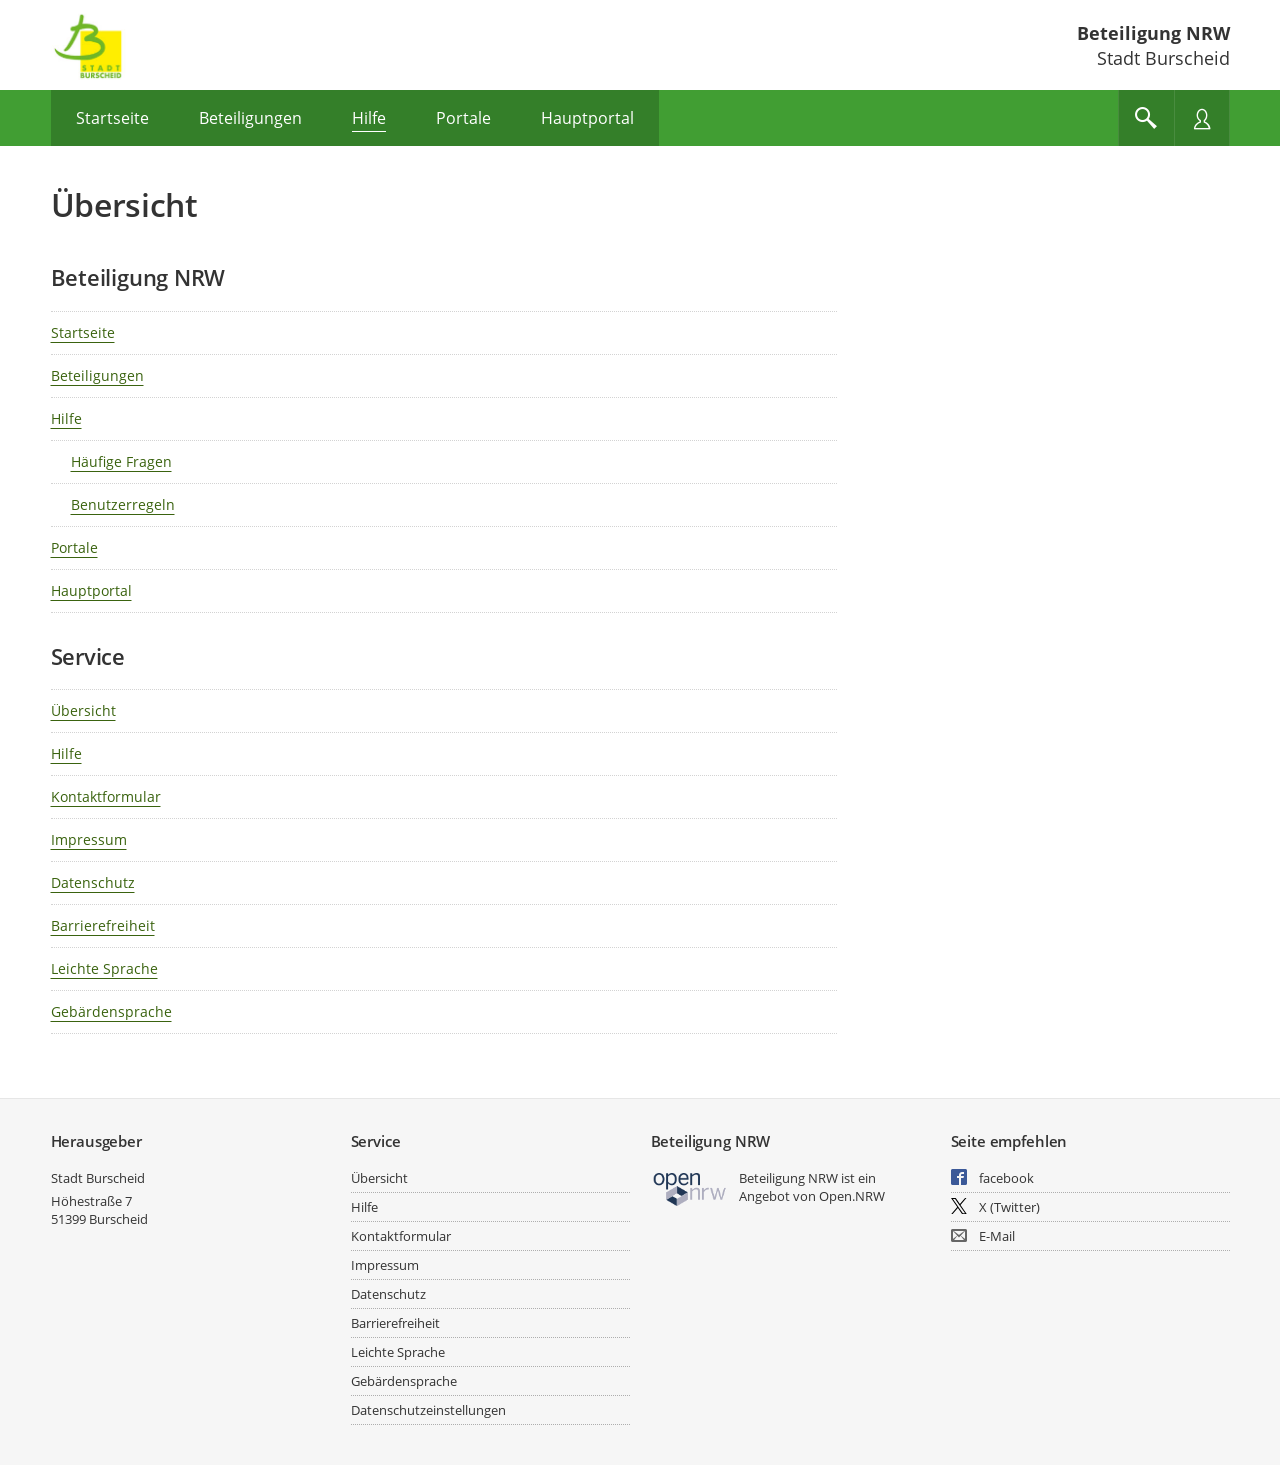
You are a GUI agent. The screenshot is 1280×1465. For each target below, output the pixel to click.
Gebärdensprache (111, 1011)
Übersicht (83, 710)
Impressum (89, 839)
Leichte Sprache (104, 968)
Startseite (83, 332)
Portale (74, 547)
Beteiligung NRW (1153, 33)
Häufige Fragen (121, 461)
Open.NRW (852, 1196)
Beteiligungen (97, 375)
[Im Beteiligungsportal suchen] (1146, 118)
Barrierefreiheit (103, 925)
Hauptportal (91, 590)
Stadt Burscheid (98, 1178)
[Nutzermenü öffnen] (1202, 118)
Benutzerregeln (123, 504)
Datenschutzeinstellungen (428, 1410)
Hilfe (66, 418)
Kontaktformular (106, 796)
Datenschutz (93, 882)
